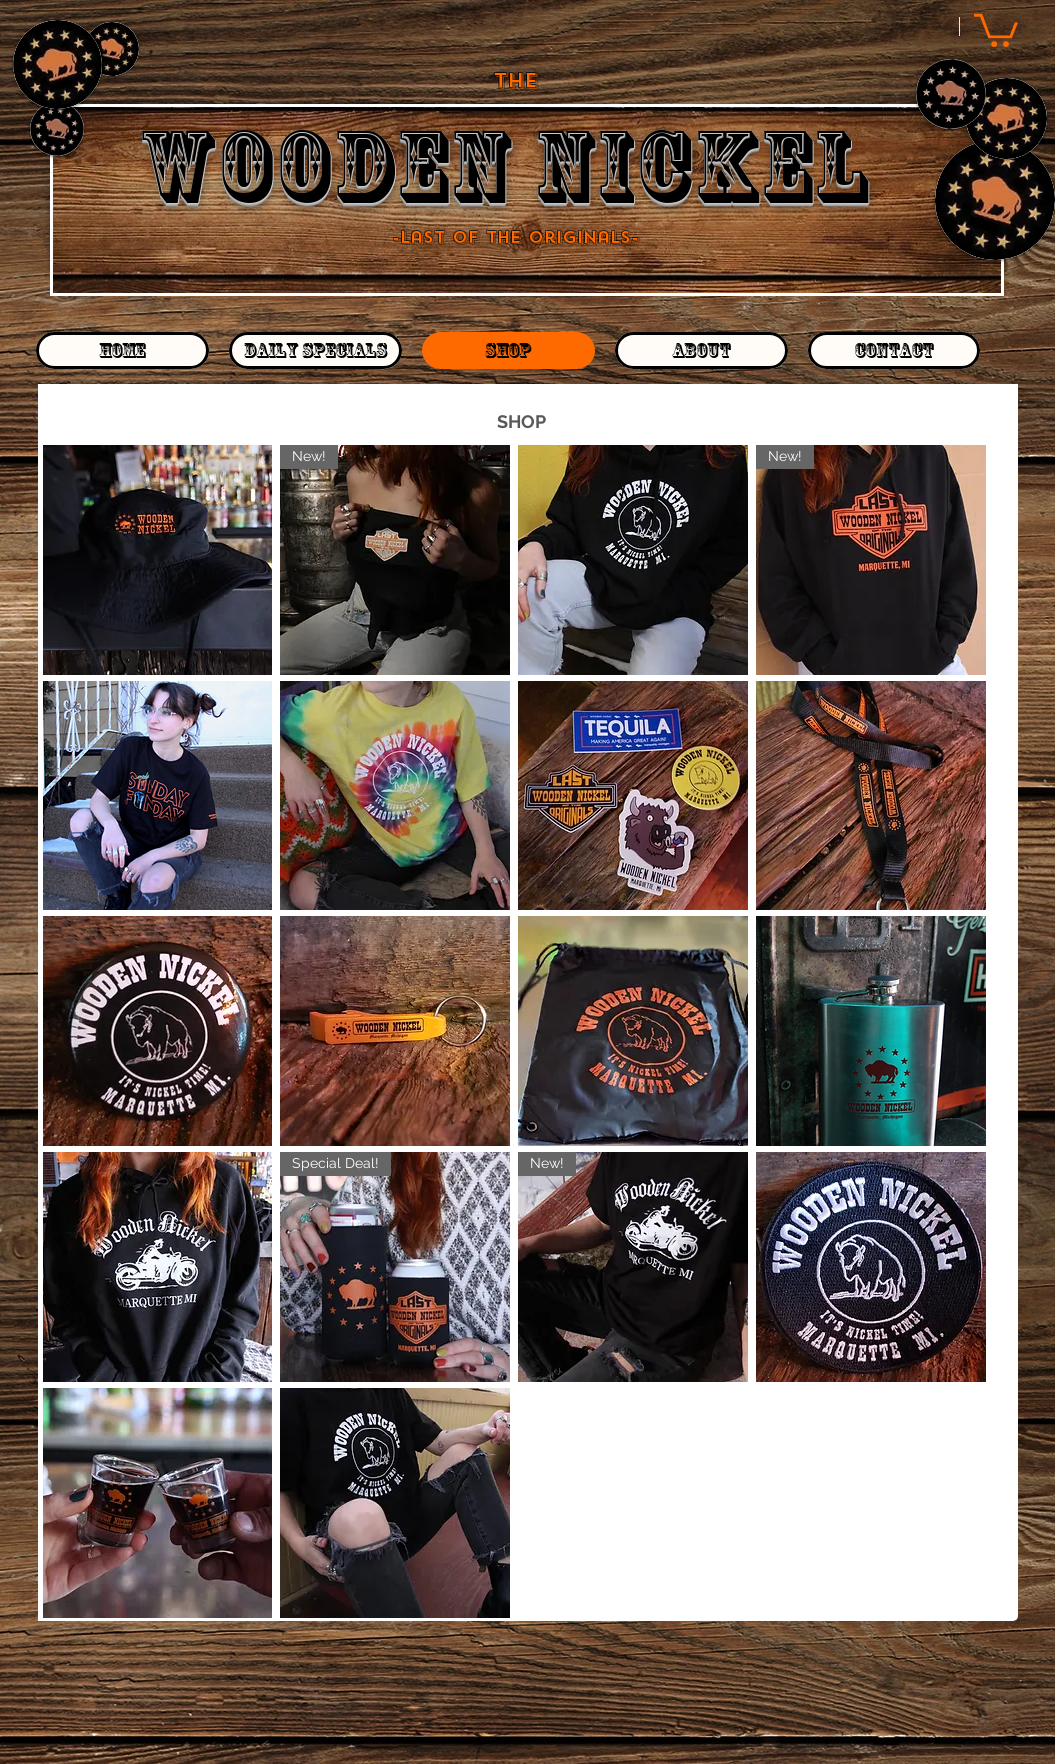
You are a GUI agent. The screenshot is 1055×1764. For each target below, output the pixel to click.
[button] (996, 28)
